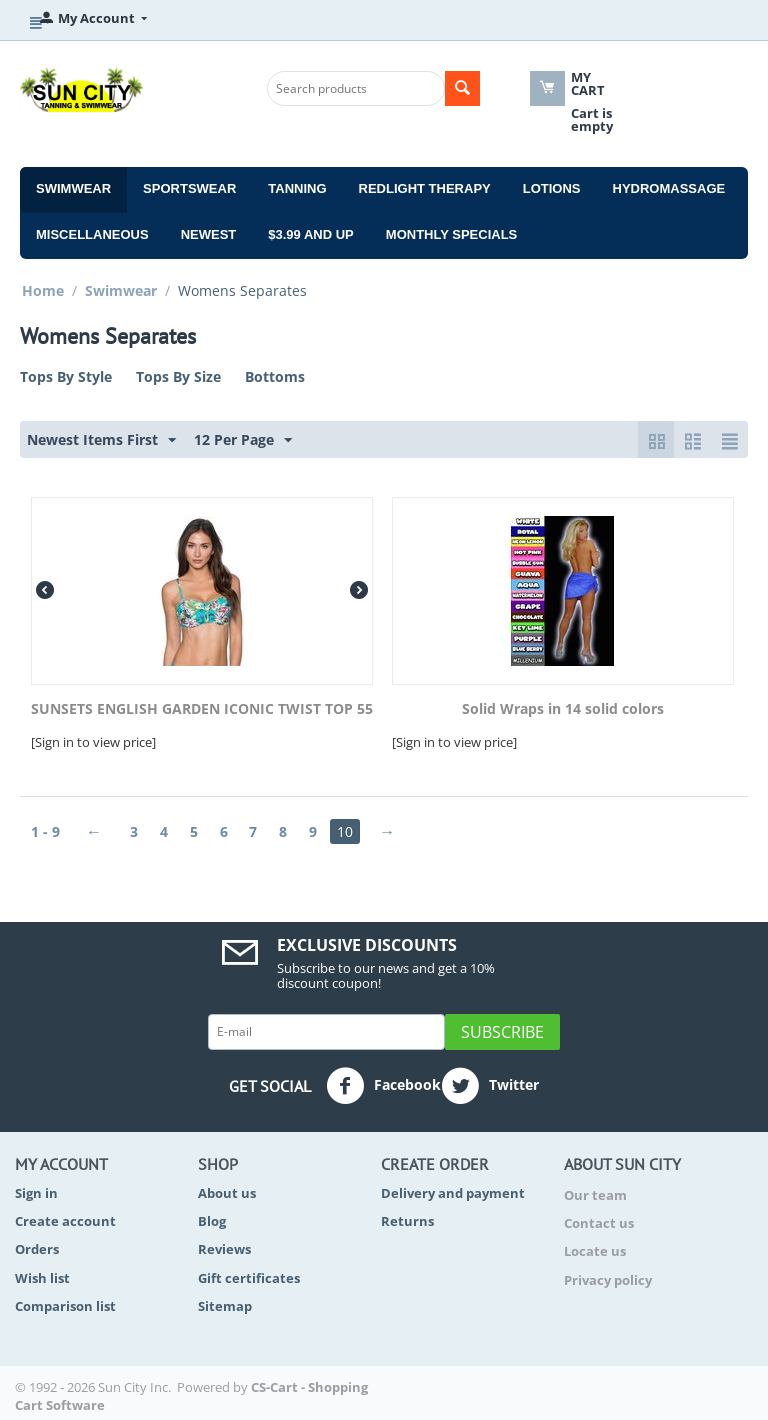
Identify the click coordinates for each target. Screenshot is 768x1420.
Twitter (490, 1086)
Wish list (42, 1278)
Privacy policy (608, 1280)
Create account (65, 1221)
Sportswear (189, 188)
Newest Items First (101, 440)
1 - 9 (45, 831)
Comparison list (65, 1306)
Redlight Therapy (425, 188)
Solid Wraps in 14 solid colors (563, 709)
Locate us (595, 1251)
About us (227, 1193)
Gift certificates (249, 1278)
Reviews (224, 1249)
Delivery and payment (453, 1193)
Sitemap (225, 1306)
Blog (212, 1221)
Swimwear (73, 188)
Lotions (552, 188)
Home (43, 290)
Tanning (297, 188)
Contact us (599, 1223)
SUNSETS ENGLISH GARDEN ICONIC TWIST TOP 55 (202, 709)
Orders (37, 1249)
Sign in (36, 1193)
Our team (595, 1195)
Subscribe (502, 1032)
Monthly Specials (451, 234)
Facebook (383, 1086)
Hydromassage (669, 188)
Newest (209, 234)
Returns (407, 1221)
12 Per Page (243, 440)
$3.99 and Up (311, 234)
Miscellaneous (92, 234)
